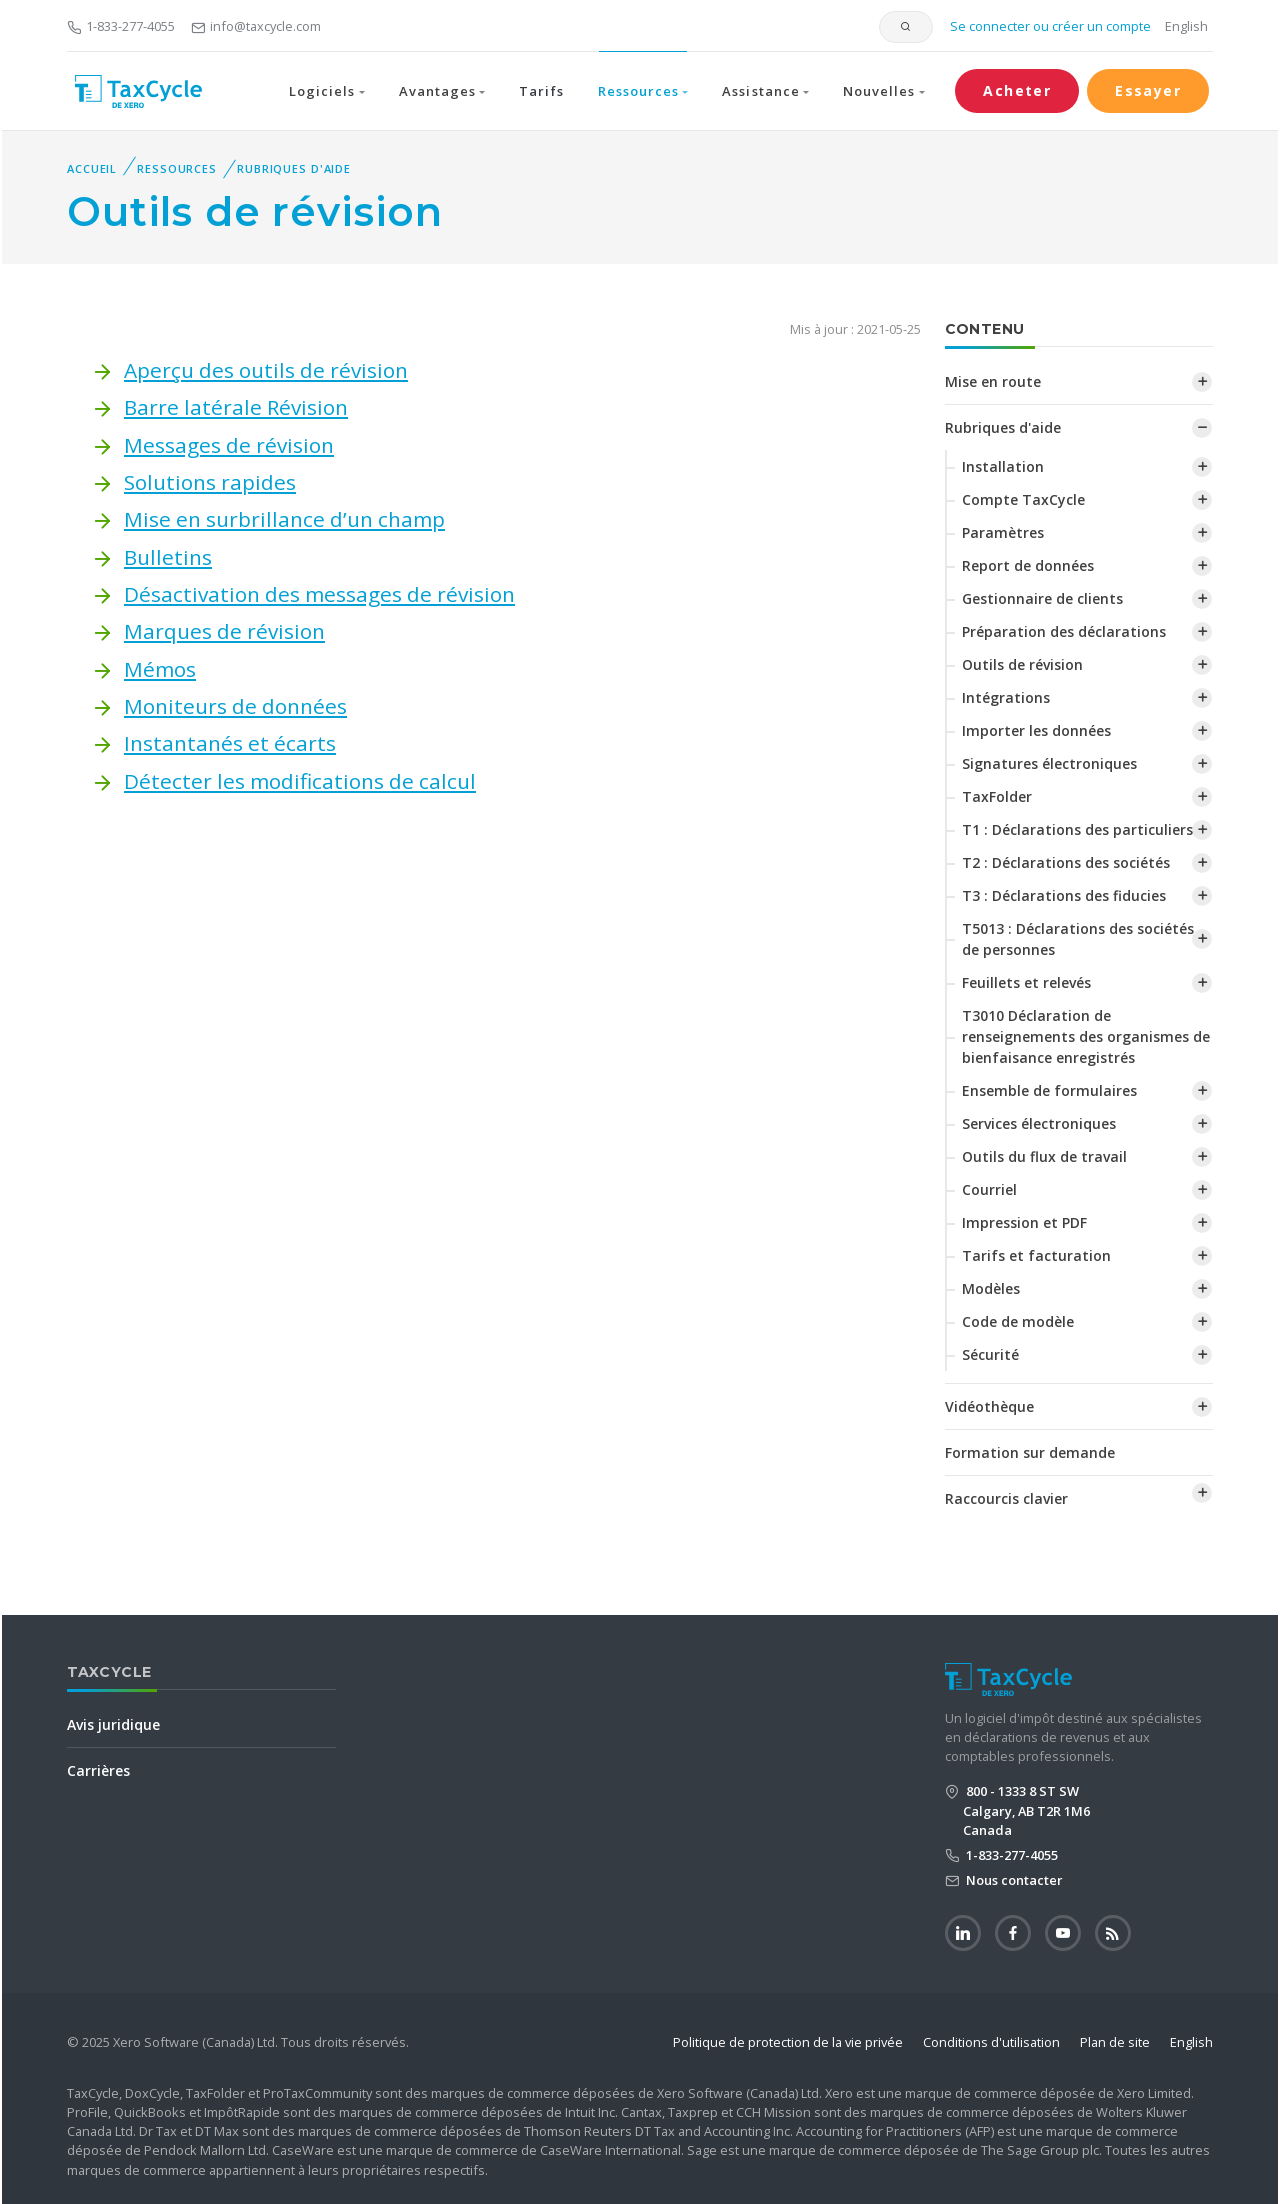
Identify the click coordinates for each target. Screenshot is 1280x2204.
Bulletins (168, 557)
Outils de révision (1022, 664)
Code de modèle (1018, 1321)
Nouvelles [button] (879, 91)
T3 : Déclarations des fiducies (1064, 895)
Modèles (991, 1288)
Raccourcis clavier (1006, 1498)
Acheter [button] (1017, 90)
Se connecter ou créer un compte (1049, 26)
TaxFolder (997, 796)
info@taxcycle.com (256, 26)
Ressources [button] (638, 91)
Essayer (1148, 90)
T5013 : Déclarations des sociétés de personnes (1078, 939)
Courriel (989, 1189)
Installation (1003, 466)
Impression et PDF (1024, 1222)
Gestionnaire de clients (1042, 598)
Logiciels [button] (322, 91)
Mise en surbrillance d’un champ (284, 519)
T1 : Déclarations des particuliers (1077, 829)
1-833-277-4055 (121, 26)
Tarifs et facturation (1036, 1255)
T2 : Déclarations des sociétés (1066, 862)
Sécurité (990, 1354)
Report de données (1028, 565)
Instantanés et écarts (230, 743)
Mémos (160, 669)
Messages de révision (229, 445)
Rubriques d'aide (294, 168)
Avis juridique (113, 1724)
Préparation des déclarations (1064, 631)
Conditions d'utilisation (991, 2042)
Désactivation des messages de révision (319, 594)
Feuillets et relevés (1026, 982)
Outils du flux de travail (1044, 1156)
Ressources (177, 168)
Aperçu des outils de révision (266, 370)
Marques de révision (224, 631)
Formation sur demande (1030, 1452)
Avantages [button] (437, 91)
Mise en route (993, 381)
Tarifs (541, 91)
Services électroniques (1039, 1123)
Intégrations (1006, 697)
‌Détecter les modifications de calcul (300, 781)
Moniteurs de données (235, 706)
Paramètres (1003, 532)
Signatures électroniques (1049, 763)
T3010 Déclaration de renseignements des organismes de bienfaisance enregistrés (1086, 1036)
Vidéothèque (989, 1406)
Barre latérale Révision (236, 407)
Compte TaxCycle (1023, 499)
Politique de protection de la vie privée (788, 2042)
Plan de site (1115, 2042)
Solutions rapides (210, 482)
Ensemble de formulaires (1049, 1090)
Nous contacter (1013, 1880)
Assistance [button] (760, 91)
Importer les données (1036, 730)
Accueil (92, 168)
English (1186, 26)
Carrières (98, 1770)
